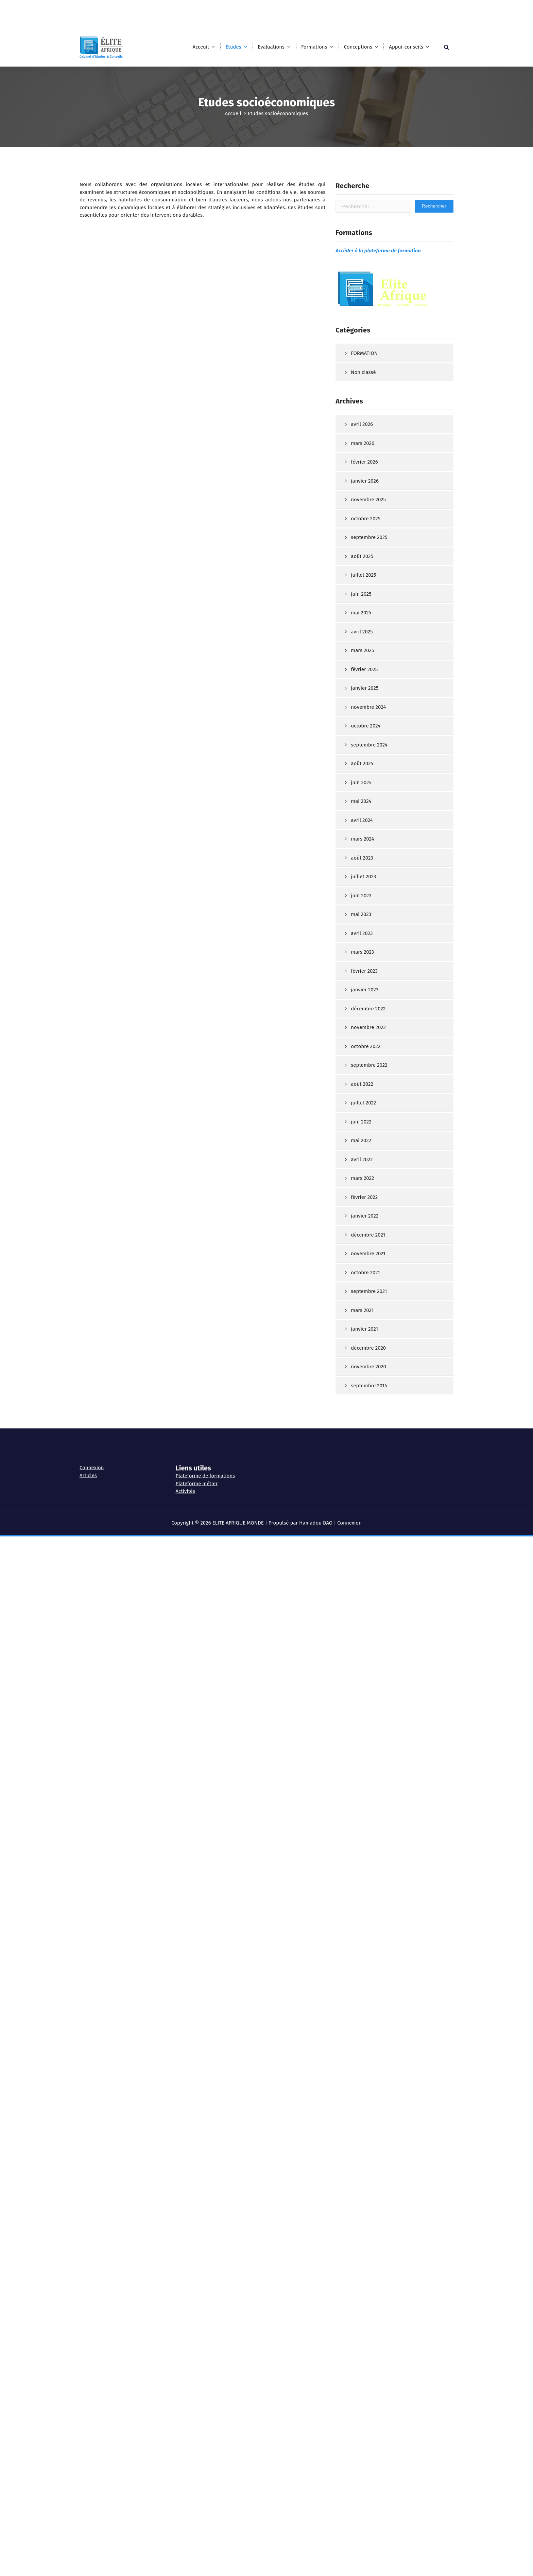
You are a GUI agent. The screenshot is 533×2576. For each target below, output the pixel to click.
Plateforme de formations (205, 1457)
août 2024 (362, 991)
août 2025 (362, 783)
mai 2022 (361, 1368)
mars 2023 (362, 1179)
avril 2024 (362, 1047)
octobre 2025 (365, 746)
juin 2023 (361, 1123)
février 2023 (364, 1198)
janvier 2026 (365, 708)
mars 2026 (362, 670)
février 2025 (364, 897)
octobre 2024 (365, 953)
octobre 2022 (365, 1274)
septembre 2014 (369, 1613)
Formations (314, 47)
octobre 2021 (365, 1500)
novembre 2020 (368, 1594)
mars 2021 (362, 1537)
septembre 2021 (369, 1518)
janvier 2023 (364, 1217)
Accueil (233, 113)
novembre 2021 (368, 1481)
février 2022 (364, 1424)
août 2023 (362, 1085)
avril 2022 (362, 1387)
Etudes (233, 47)
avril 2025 (362, 859)
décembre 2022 (368, 1236)
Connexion (92, 1448)
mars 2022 (362, 1405)
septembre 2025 (369, 764)
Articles (88, 1456)
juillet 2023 (363, 1104)
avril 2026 (362, 651)
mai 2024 (361, 1028)
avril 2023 (362, 1160)
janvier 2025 (364, 915)
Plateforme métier (197, 1464)
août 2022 (362, 1311)
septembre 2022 (369, 1292)
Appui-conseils (406, 47)
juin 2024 (361, 1010)
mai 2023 (361, 1141)
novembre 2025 (368, 727)
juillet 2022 (363, 1330)
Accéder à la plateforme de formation (378, 478)
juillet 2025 (363, 802)
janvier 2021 (364, 1556)
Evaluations (271, 47)
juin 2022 (361, 1349)
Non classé (363, 599)
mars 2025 (362, 878)
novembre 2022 (368, 1254)
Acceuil (201, 47)
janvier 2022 (364, 1443)
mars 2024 (362, 1066)
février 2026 (364, 689)
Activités (185, 1472)
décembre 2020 (368, 1575)
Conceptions (358, 47)
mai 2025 (361, 840)
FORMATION (364, 580)
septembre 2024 (369, 972)
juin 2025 (361, 821)
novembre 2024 (368, 934)
